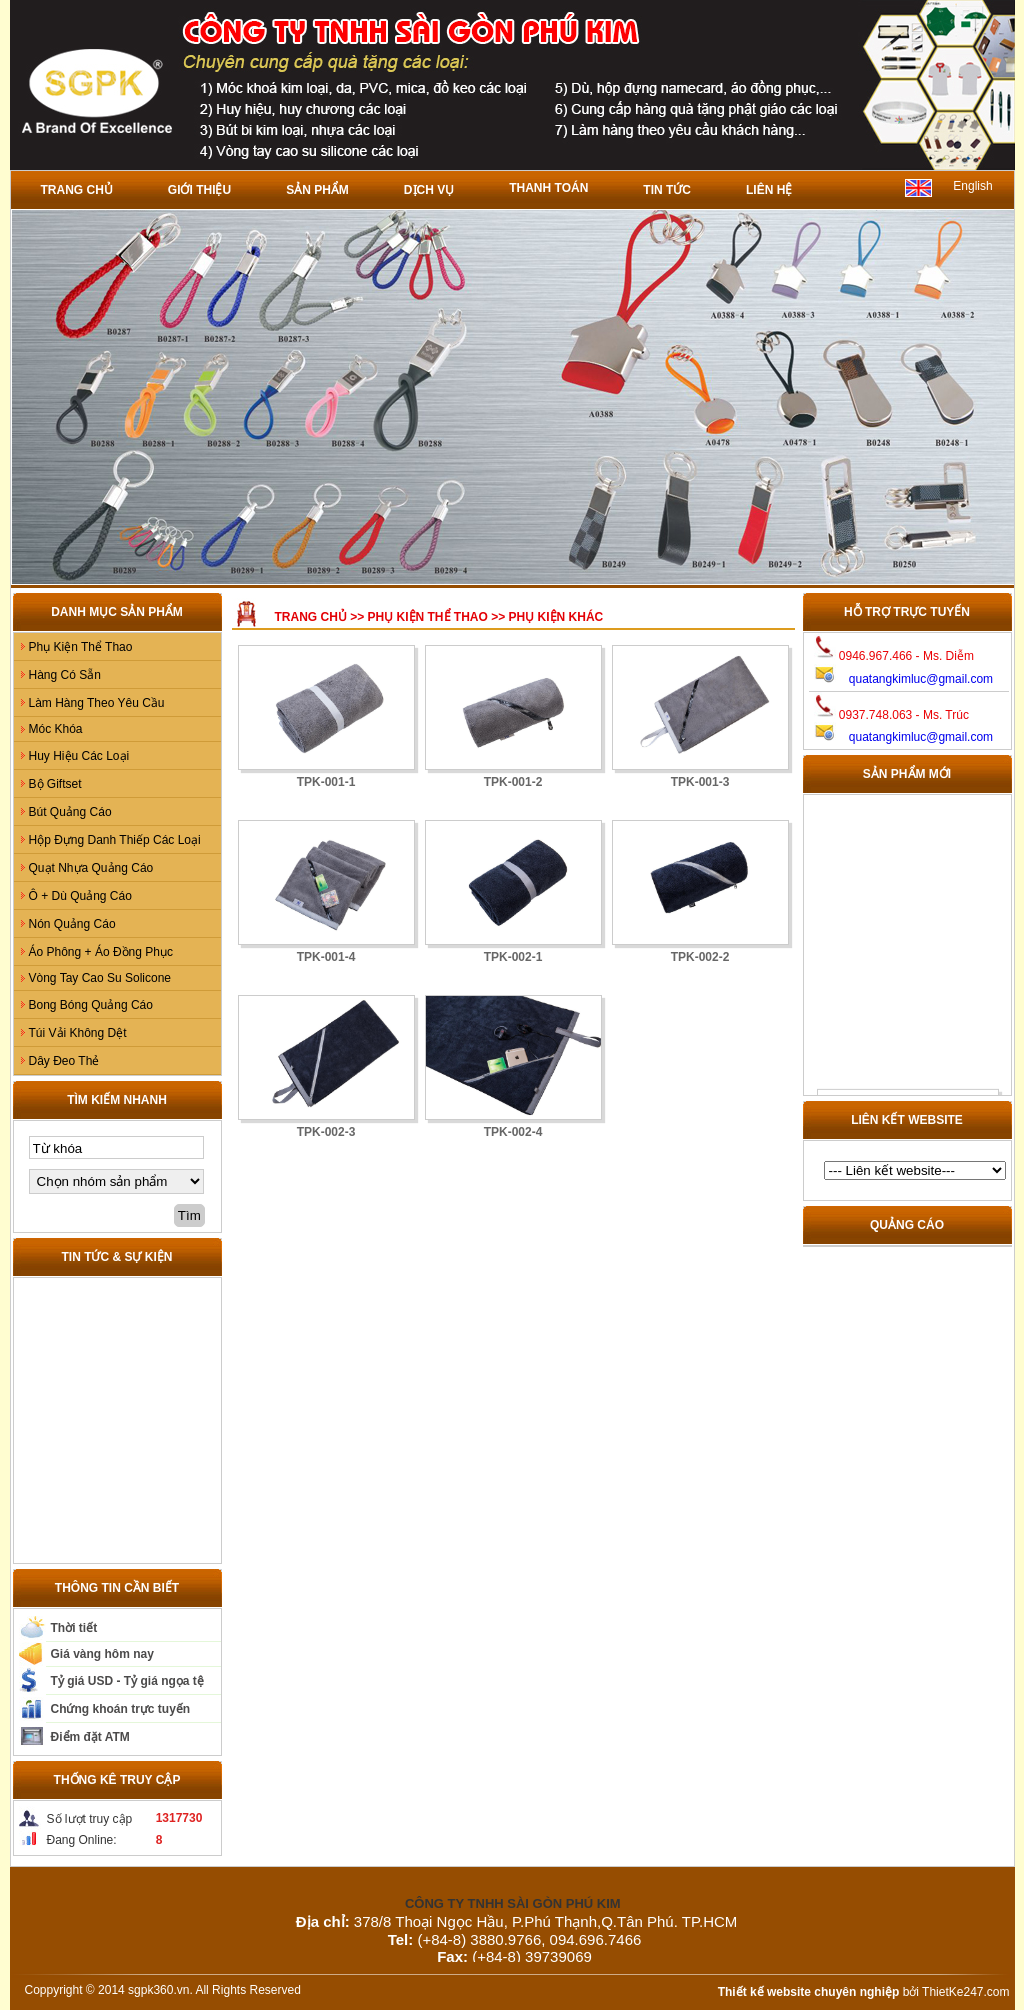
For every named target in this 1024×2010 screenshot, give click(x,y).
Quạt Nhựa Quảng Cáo (91, 868)
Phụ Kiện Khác (556, 617)
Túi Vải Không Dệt (78, 1033)
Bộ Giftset (55, 784)
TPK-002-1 (513, 957)
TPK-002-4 (513, 1132)
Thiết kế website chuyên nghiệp (809, 1992)
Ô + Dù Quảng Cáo (80, 896)
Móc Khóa (56, 729)
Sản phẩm (317, 190)
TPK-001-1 (326, 782)
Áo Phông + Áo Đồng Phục (101, 952)
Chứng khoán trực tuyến (121, 1709)
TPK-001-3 (700, 782)
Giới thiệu (199, 190)
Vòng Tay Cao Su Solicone (100, 978)
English (972, 186)
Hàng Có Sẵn (65, 675)
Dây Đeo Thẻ (64, 1061)
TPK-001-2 (513, 782)
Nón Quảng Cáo (72, 924)
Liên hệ (769, 190)
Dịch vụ (429, 190)
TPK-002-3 (326, 1132)
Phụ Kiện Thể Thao (81, 647)
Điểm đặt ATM (90, 1737)
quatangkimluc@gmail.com (921, 679)
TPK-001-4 (326, 957)
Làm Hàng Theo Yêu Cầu (97, 703)
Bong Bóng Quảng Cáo (91, 1005)
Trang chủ (77, 190)
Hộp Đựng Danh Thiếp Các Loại (115, 840)
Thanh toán (548, 188)
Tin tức (667, 190)
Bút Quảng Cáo (70, 812)
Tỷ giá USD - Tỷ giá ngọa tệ (127, 1681)
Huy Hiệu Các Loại (79, 756)
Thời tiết (74, 1628)
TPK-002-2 (700, 957)
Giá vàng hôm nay (102, 1654)
